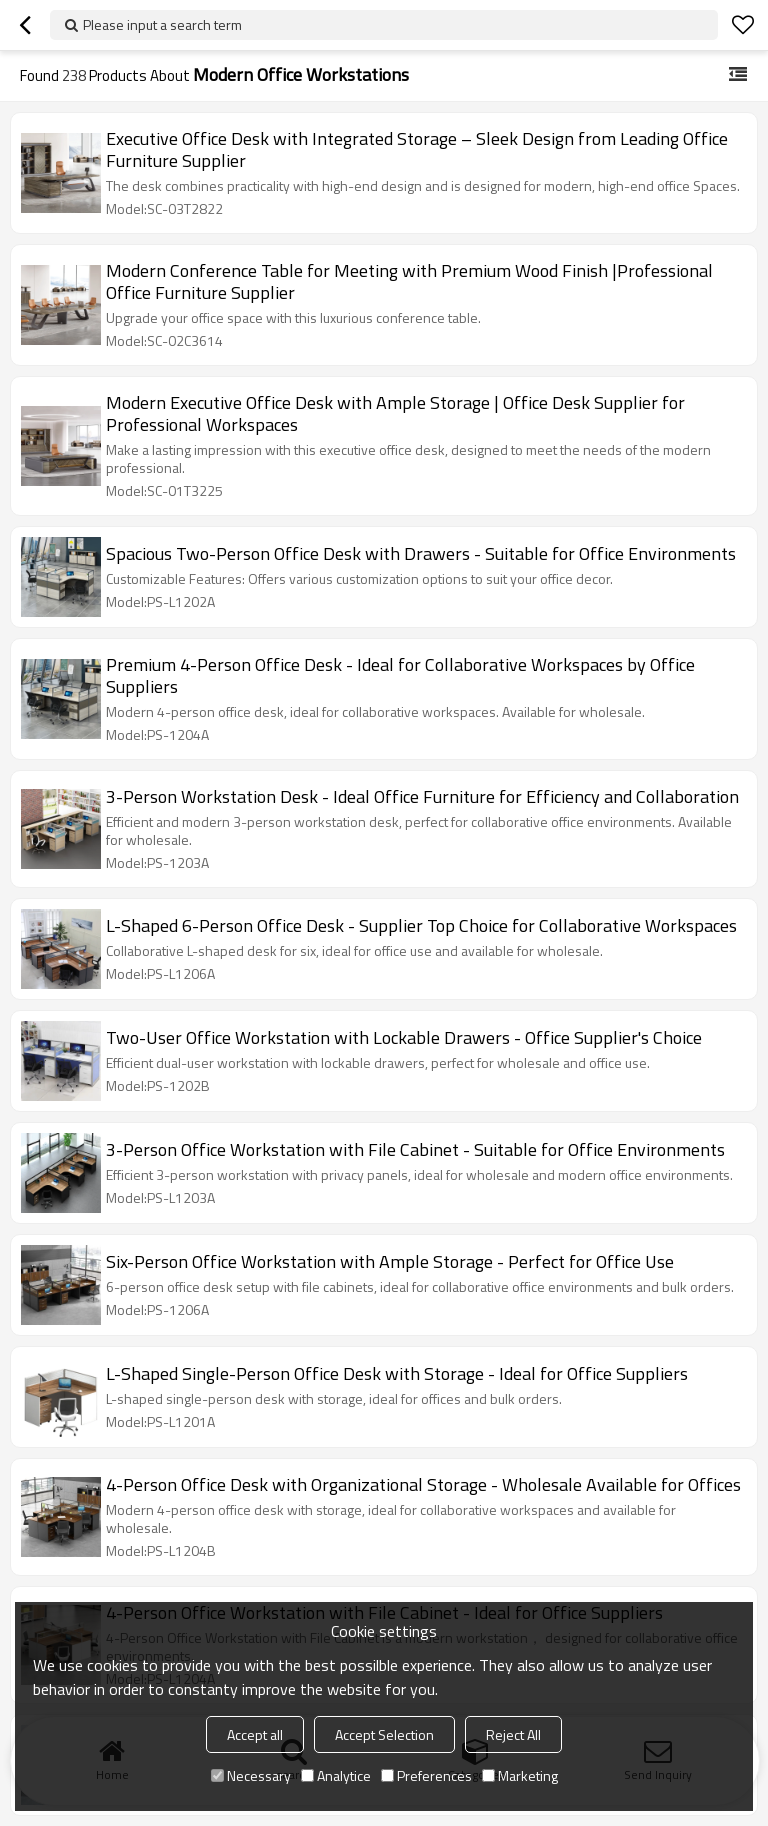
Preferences (426, 1775)
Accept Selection (384, 1734)
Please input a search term (162, 24)
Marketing (520, 1775)
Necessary (251, 1775)
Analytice (336, 1775)
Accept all (255, 1734)
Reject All (513, 1734)
